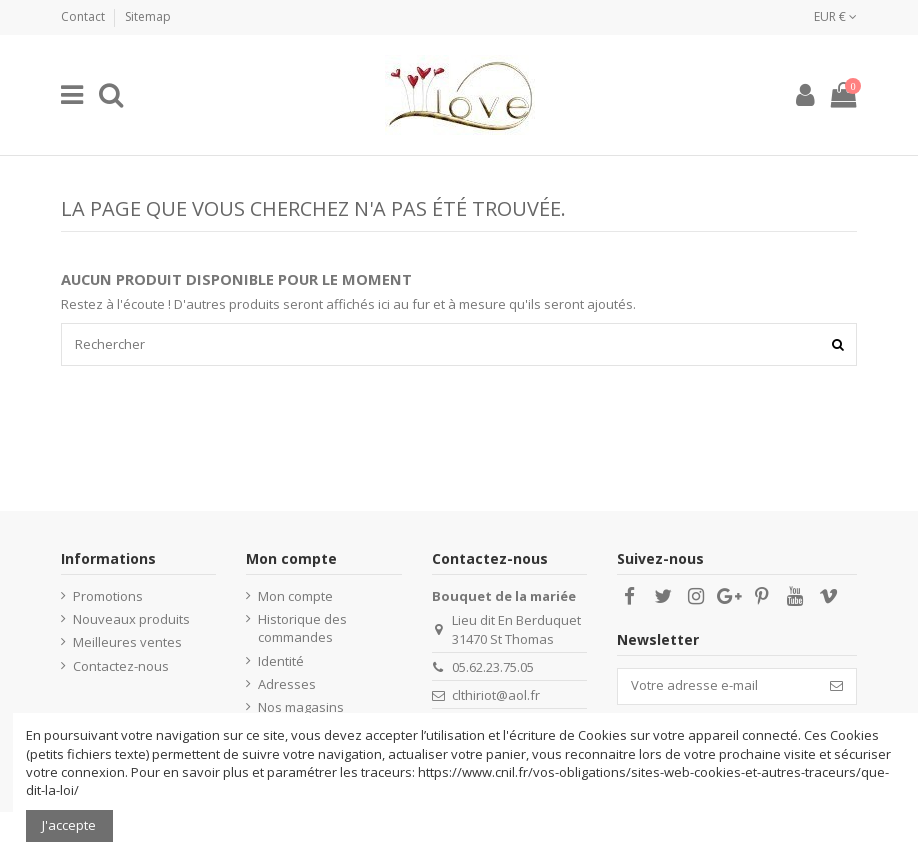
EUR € (835, 16)
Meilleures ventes (127, 642)
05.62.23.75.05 (493, 667)
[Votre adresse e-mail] (717, 686)
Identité (281, 661)
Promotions (108, 596)
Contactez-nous (121, 666)
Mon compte (295, 596)
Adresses (287, 684)
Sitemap (148, 16)
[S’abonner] (836, 686)
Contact (84, 16)
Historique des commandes (302, 628)
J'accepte (69, 825)
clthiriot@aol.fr (496, 695)
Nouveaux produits (131, 619)
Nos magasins (301, 707)
